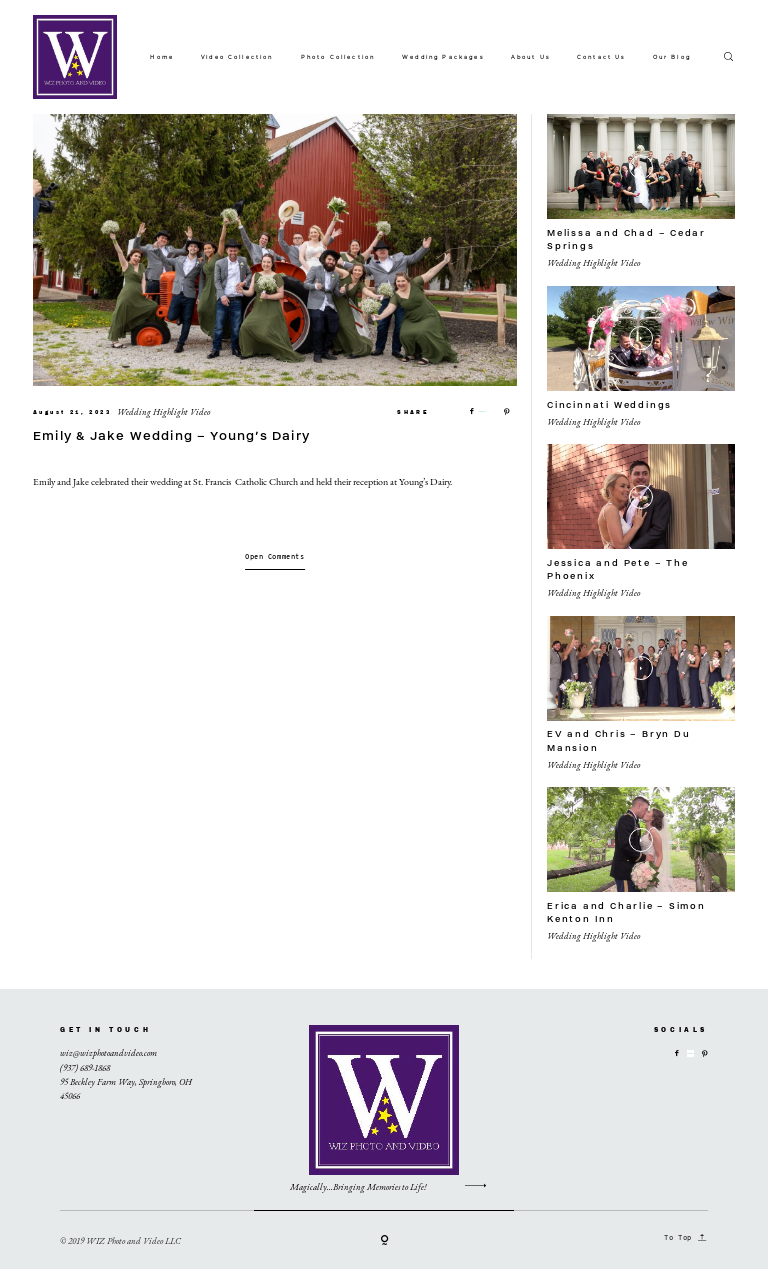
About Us (530, 57)
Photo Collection (338, 57)
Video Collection (237, 57)
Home (162, 57)
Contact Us (601, 57)
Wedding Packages (443, 57)
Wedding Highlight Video (163, 412)
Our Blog (672, 57)
